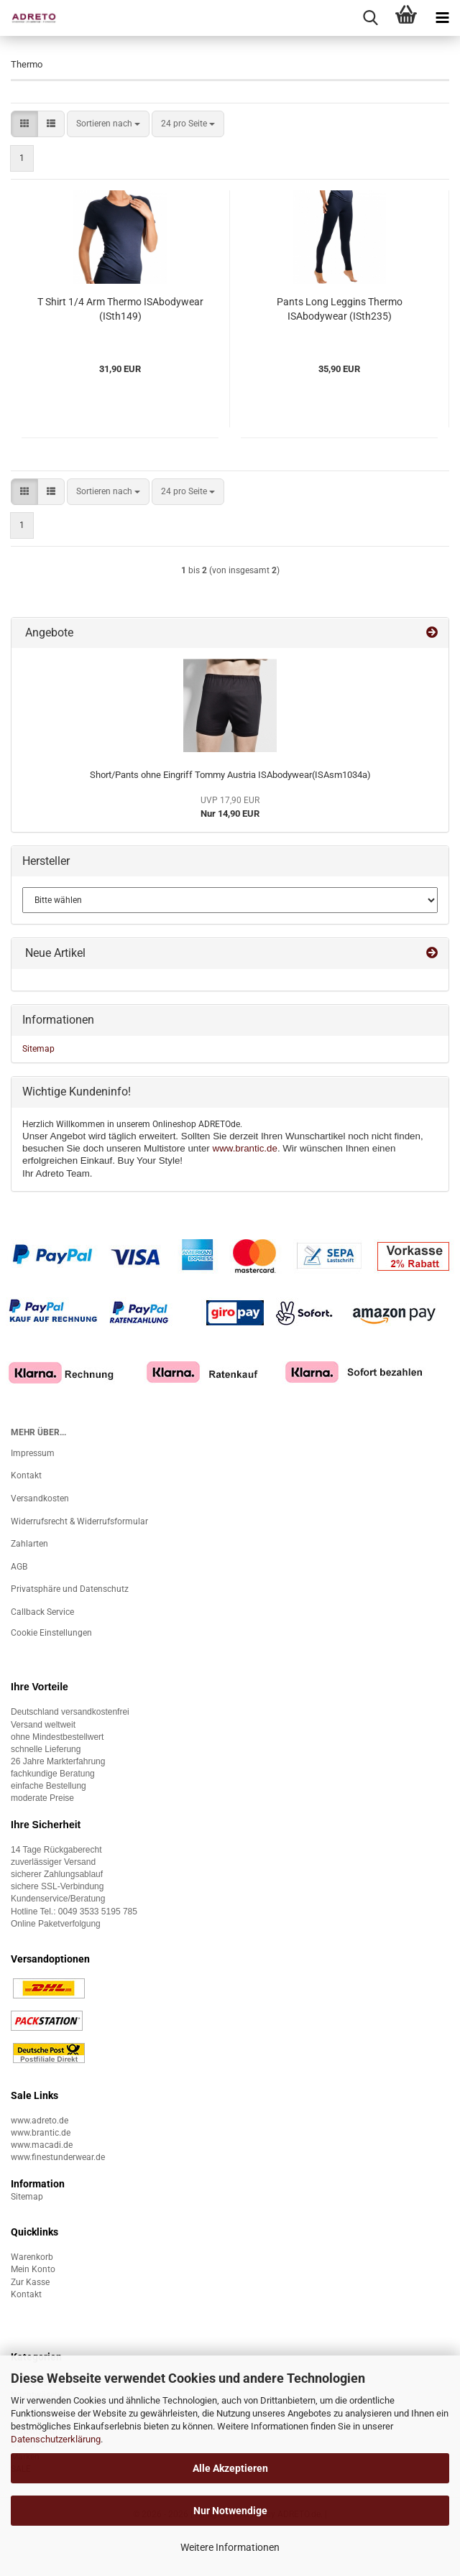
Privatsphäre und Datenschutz (70, 1589)
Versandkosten (40, 1498)
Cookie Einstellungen (51, 1633)
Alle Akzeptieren (230, 2468)
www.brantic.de (245, 1148)
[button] (24, 124)
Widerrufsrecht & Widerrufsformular (79, 1521)
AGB (19, 1567)
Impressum (33, 1453)
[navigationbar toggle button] (442, 18)
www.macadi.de (42, 2145)
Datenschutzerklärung (56, 2439)
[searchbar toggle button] (370, 18)
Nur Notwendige (230, 2510)
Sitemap (38, 1049)
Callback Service (42, 1612)
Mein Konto (33, 2269)
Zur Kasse (30, 2282)
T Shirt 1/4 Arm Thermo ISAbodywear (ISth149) (120, 309)
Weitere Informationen (230, 2547)
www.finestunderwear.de (58, 2157)
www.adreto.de (39, 2121)
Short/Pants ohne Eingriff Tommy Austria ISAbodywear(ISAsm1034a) (230, 774)
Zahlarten (29, 1544)
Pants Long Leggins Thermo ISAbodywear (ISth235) (339, 309)
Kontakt (26, 1475)
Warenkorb (32, 2257)
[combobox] (108, 124)
